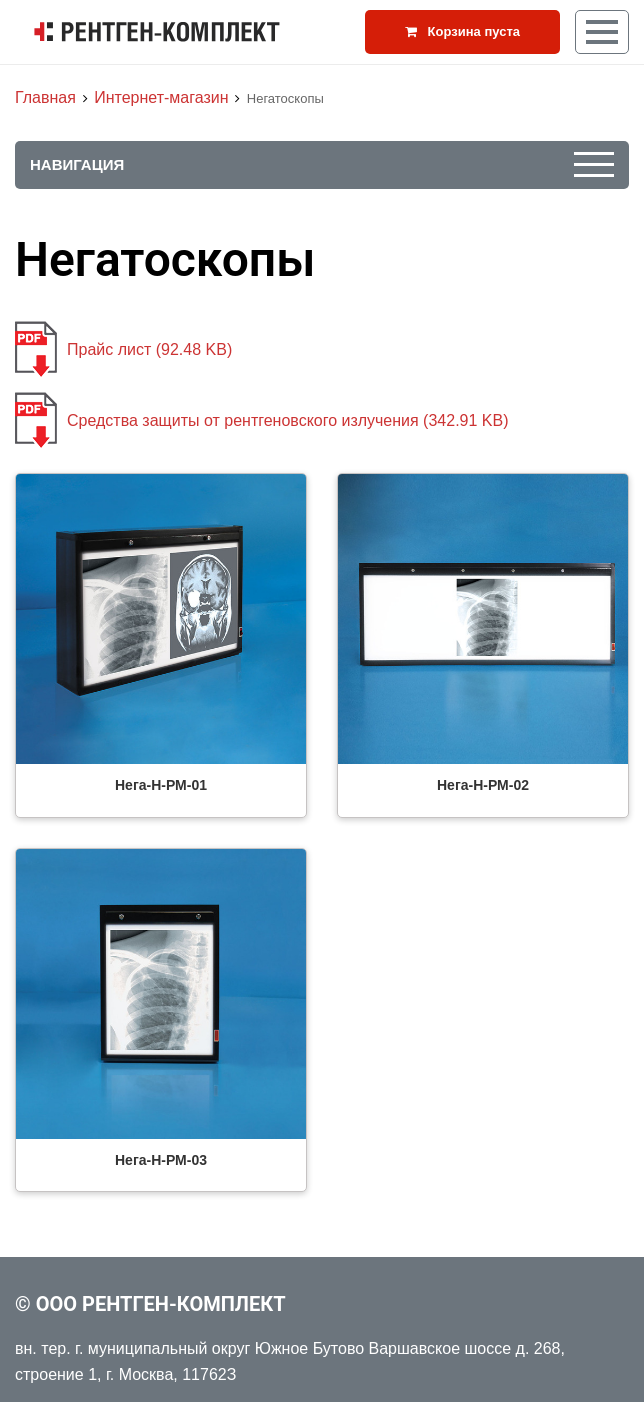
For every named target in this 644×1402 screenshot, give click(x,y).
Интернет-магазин (161, 97)
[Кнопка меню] (602, 32)
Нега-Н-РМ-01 (161, 785)
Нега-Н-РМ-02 (483, 785)
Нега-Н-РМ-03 (161, 1160)
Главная (45, 97)
